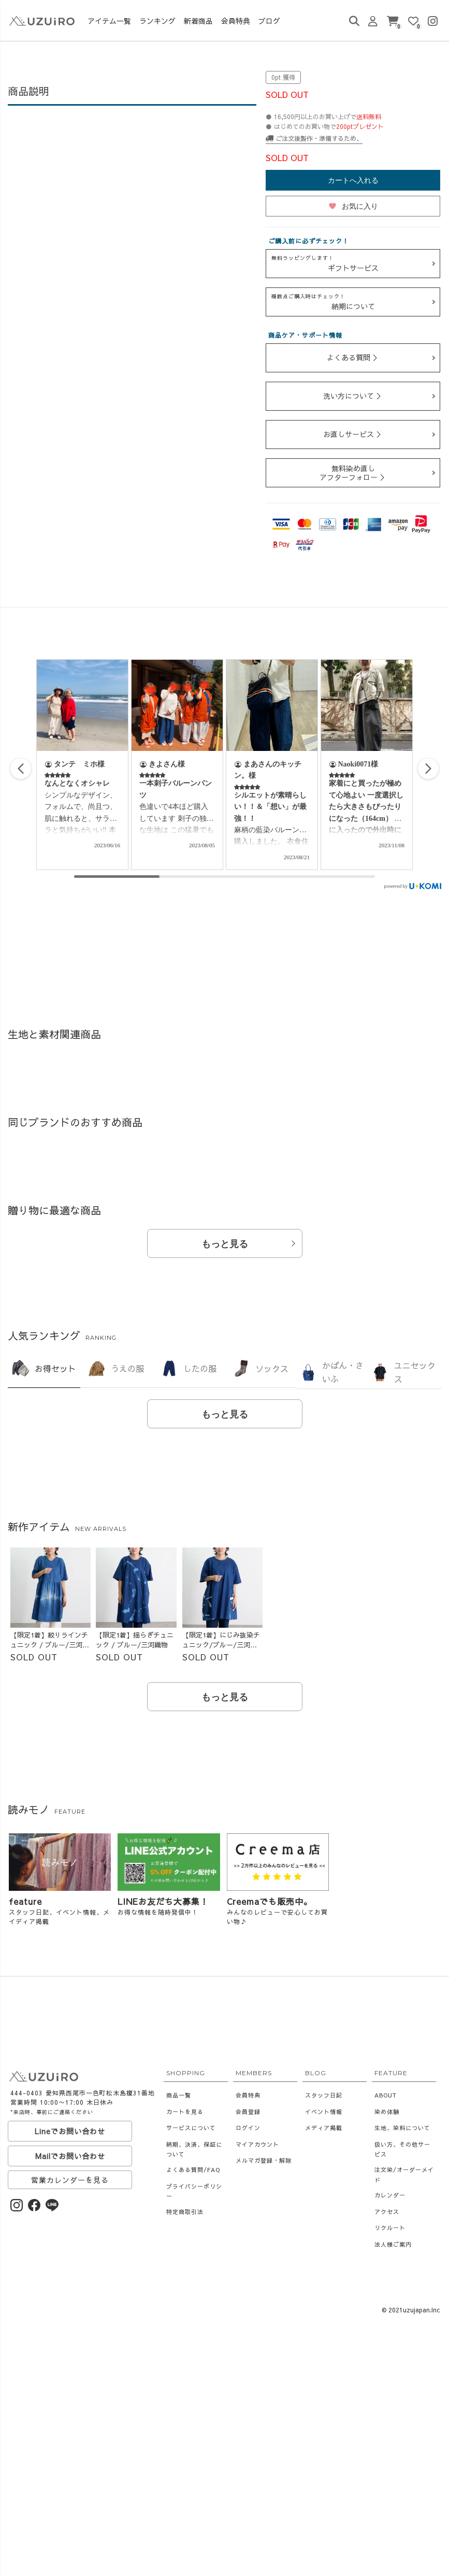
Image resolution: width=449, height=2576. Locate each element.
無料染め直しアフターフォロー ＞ (353, 472)
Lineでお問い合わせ (70, 2131)
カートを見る (185, 2112)
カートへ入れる (353, 180)
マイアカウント (257, 2144)
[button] (428, 768)
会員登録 (248, 2112)
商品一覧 (178, 2095)
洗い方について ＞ (353, 395)
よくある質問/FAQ (193, 2170)
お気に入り (353, 206)
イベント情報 (323, 2112)
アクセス (386, 2212)
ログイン (248, 2128)
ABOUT (385, 2095)
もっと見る (224, 1244)
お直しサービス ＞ (353, 434)
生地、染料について (402, 2128)
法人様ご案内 (393, 2244)
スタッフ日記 (323, 2095)
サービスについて (191, 2128)
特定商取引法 (185, 2212)
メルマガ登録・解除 (264, 2160)
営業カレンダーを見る (70, 2179)
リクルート (389, 2228)
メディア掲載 (323, 2128)
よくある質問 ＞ (353, 357)
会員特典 (248, 2095)
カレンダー (389, 2195)
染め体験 (386, 2112)
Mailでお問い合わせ (70, 2156)
